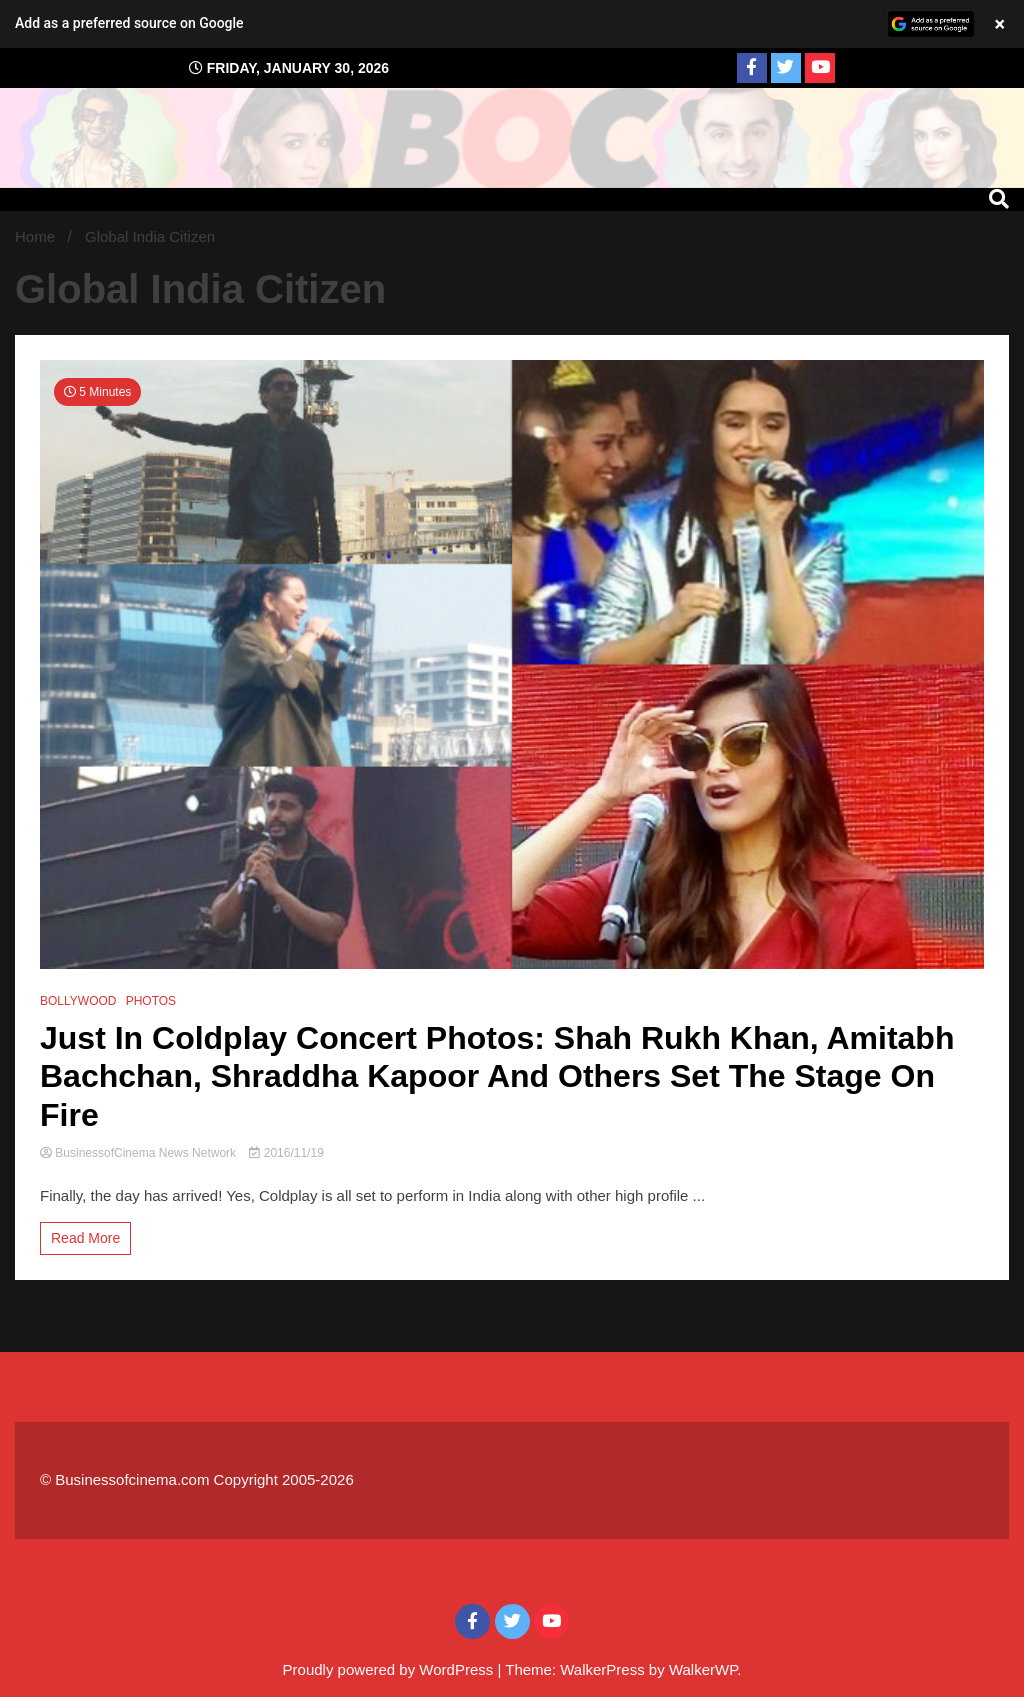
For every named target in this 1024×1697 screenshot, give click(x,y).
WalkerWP (703, 1669)
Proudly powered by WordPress (390, 1669)
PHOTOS (151, 1001)
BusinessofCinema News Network (139, 1153)
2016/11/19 (286, 1153)
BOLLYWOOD (78, 1001)
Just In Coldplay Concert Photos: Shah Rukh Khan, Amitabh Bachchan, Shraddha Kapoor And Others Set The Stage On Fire (497, 1076)
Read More (85, 1238)
